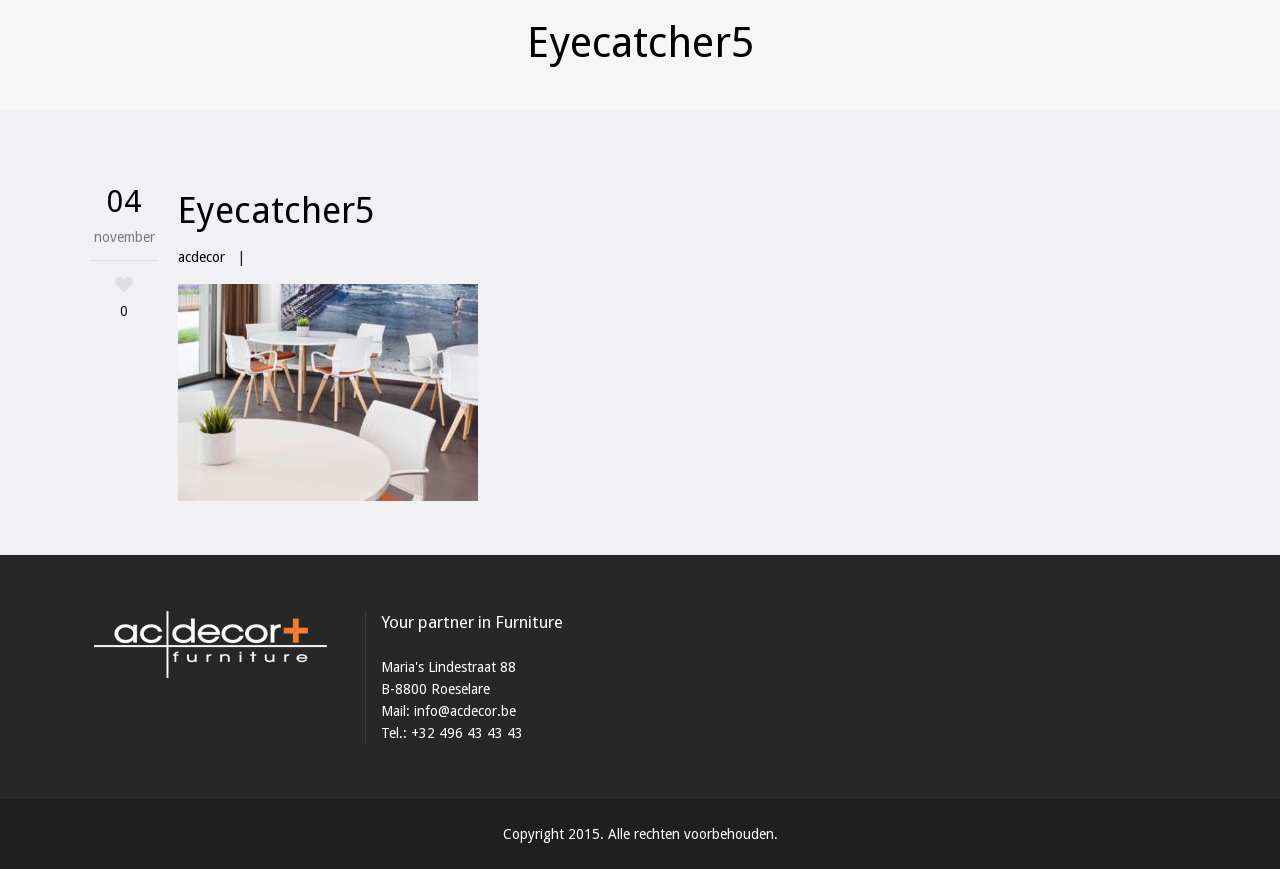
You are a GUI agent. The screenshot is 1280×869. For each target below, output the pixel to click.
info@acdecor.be (465, 711)
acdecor (201, 257)
